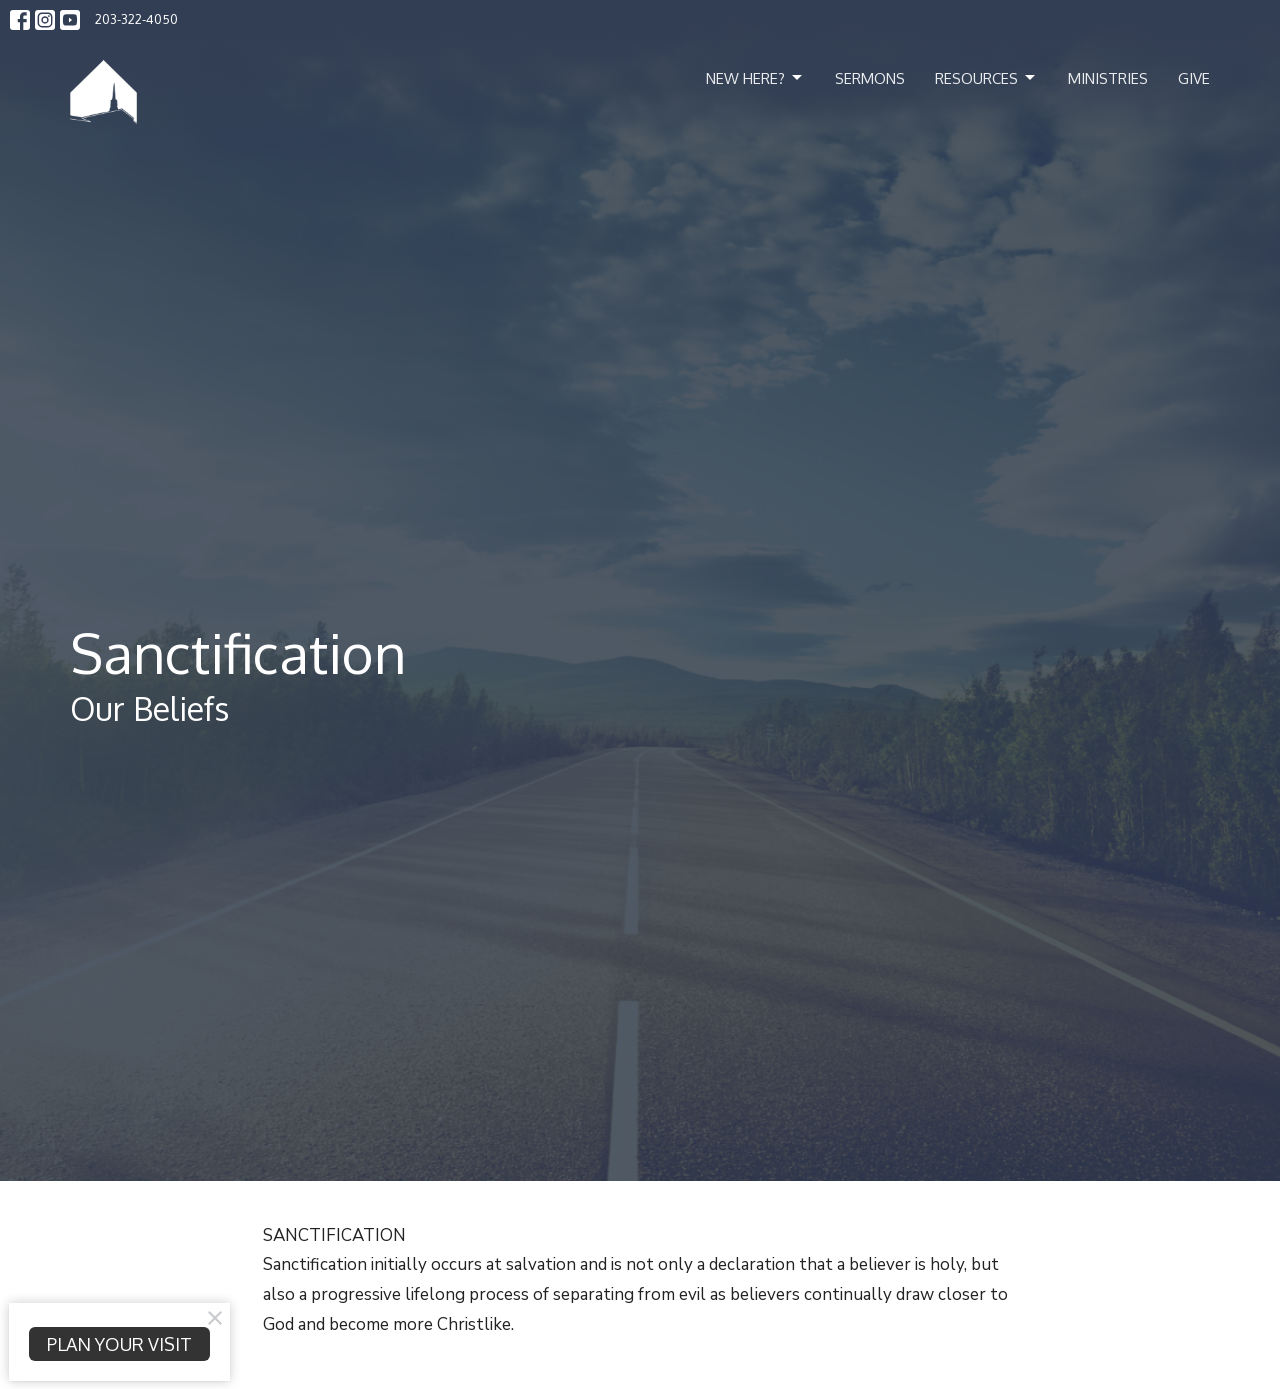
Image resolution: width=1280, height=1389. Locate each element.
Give (1194, 78)
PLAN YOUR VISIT (119, 1344)
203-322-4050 (136, 19)
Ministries (1108, 78)
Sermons (870, 78)
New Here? (755, 78)
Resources (986, 78)
